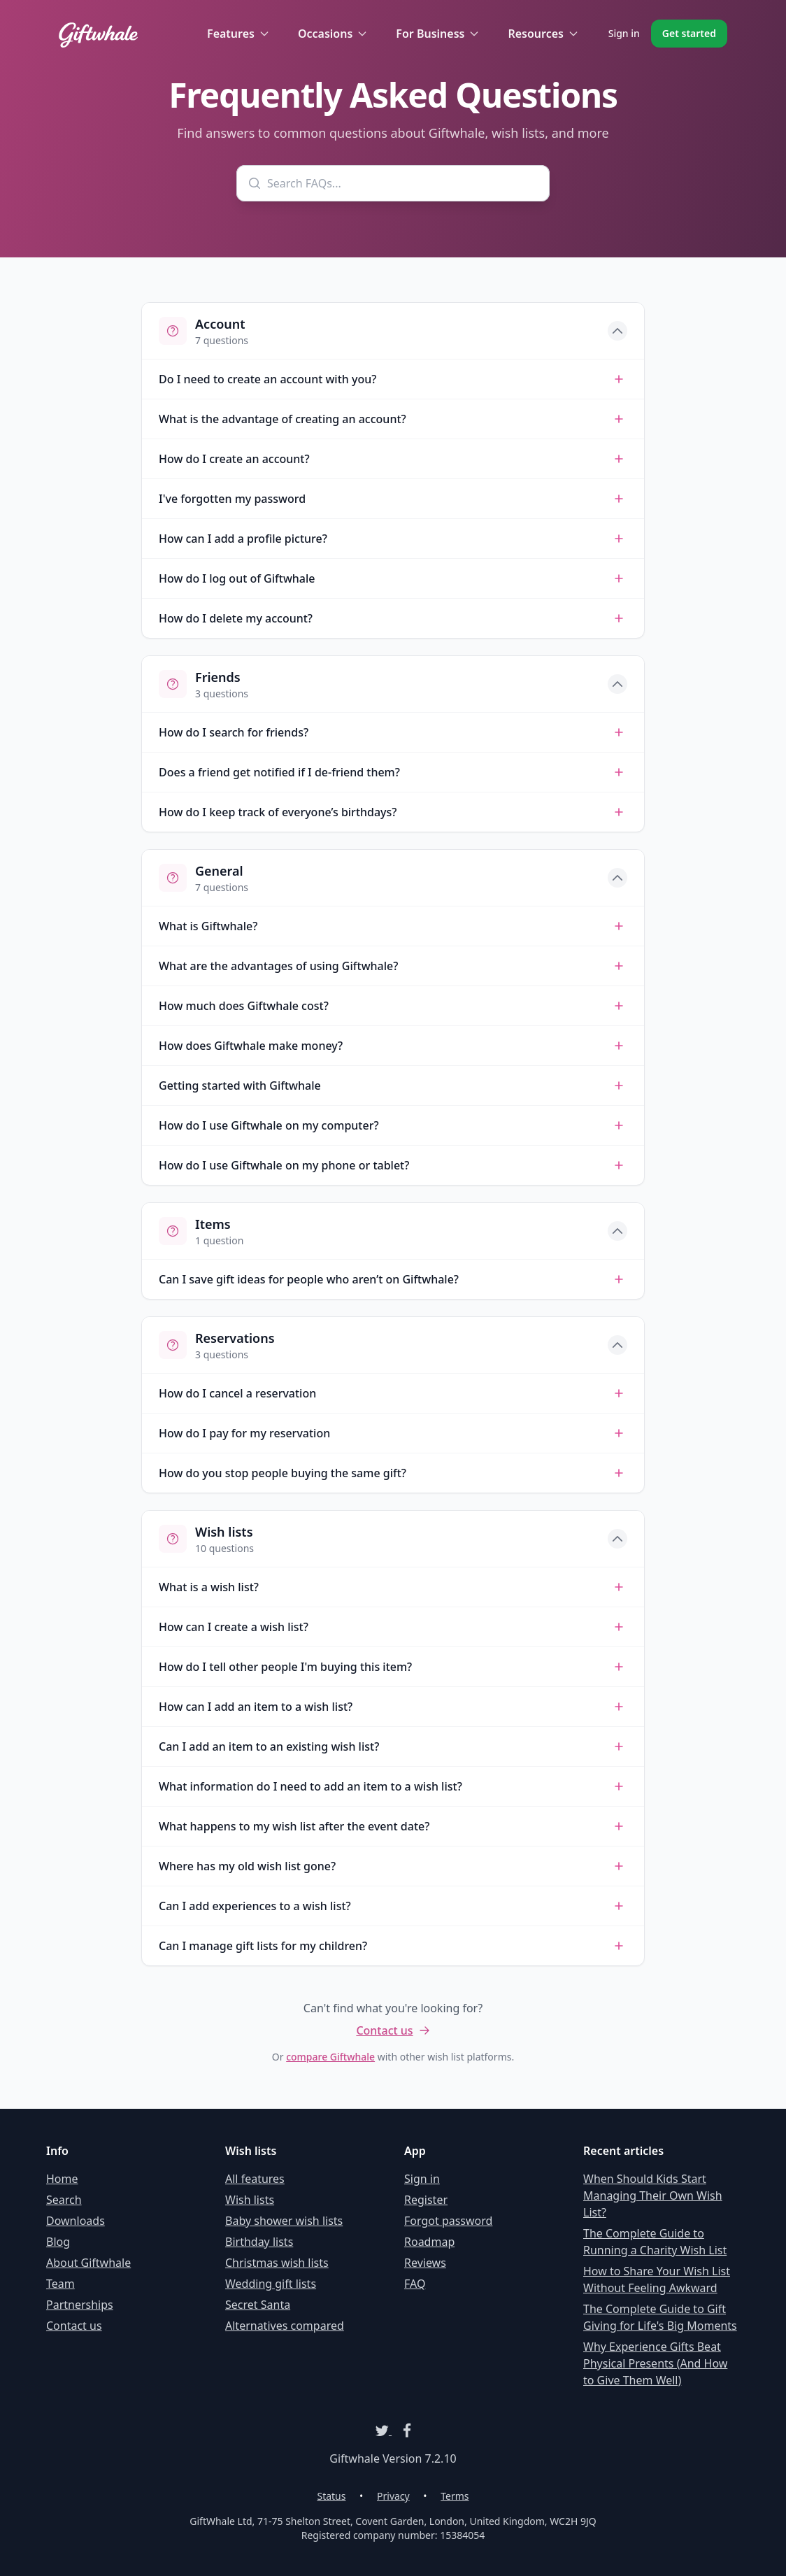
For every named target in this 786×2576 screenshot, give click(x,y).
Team (60, 2283)
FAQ (414, 2283)
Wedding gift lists (270, 2283)
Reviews (425, 2262)
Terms (455, 2496)
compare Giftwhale (330, 2056)
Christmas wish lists (277, 2262)
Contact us (392, 2030)
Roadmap (429, 2241)
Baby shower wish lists (284, 2220)
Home (62, 2178)
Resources (543, 33)
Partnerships (79, 2304)
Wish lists (249, 2199)
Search (64, 2199)
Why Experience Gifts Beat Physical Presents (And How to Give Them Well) (655, 2363)
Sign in (624, 33)
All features (255, 2178)
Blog (58, 2241)
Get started (689, 33)
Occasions (333, 33)
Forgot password (448, 2220)
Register (426, 2199)
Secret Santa (257, 2304)
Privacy (393, 2496)
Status (331, 2496)
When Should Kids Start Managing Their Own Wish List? (652, 2195)
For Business (438, 33)
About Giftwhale (88, 2262)
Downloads (75, 2220)
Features (238, 33)
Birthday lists (259, 2241)
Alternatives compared (284, 2325)
